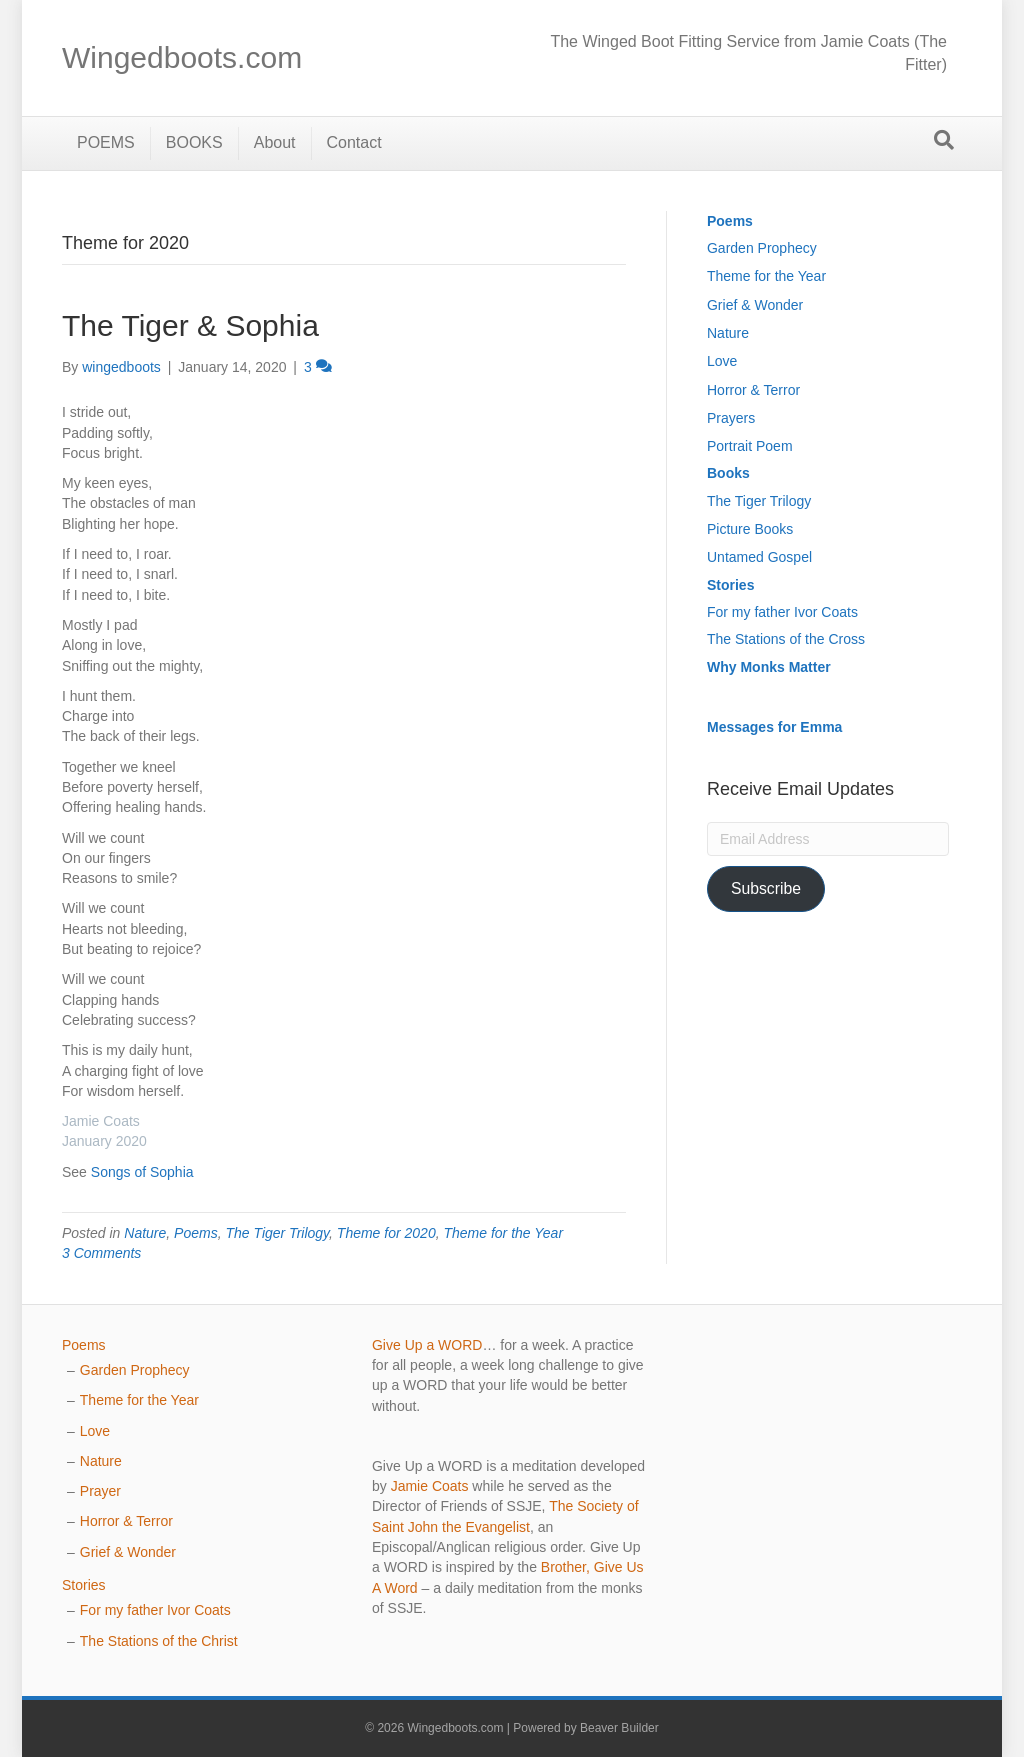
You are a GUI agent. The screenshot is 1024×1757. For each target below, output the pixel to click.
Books (728, 473)
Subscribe (766, 888)
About (275, 142)
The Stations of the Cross (786, 639)
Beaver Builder (619, 1728)
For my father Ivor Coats (782, 612)
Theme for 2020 (386, 1233)
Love (722, 361)
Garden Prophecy (762, 248)
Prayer (100, 1491)
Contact (354, 142)
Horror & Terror (753, 390)
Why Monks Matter (769, 667)
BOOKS (194, 142)
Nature (145, 1233)
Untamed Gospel (759, 557)
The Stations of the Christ (159, 1641)
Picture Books (750, 529)
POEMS (106, 142)
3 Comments (101, 1253)
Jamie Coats (430, 1486)
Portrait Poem (750, 446)
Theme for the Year (503, 1233)
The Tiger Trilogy (277, 1233)
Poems (196, 1233)
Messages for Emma (774, 727)
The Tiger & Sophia (190, 325)
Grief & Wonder (755, 305)
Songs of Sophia (142, 1172)
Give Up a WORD (427, 1345)
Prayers (731, 418)
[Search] (944, 140)
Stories (730, 585)
